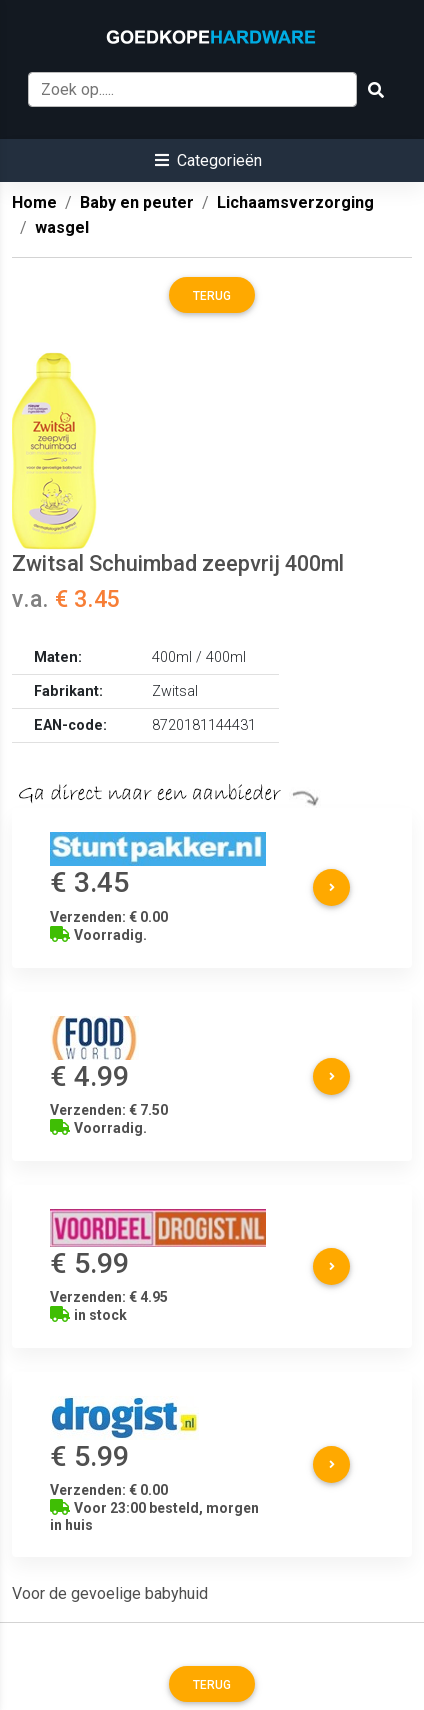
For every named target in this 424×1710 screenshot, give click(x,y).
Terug (212, 296)
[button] (208, 160)
